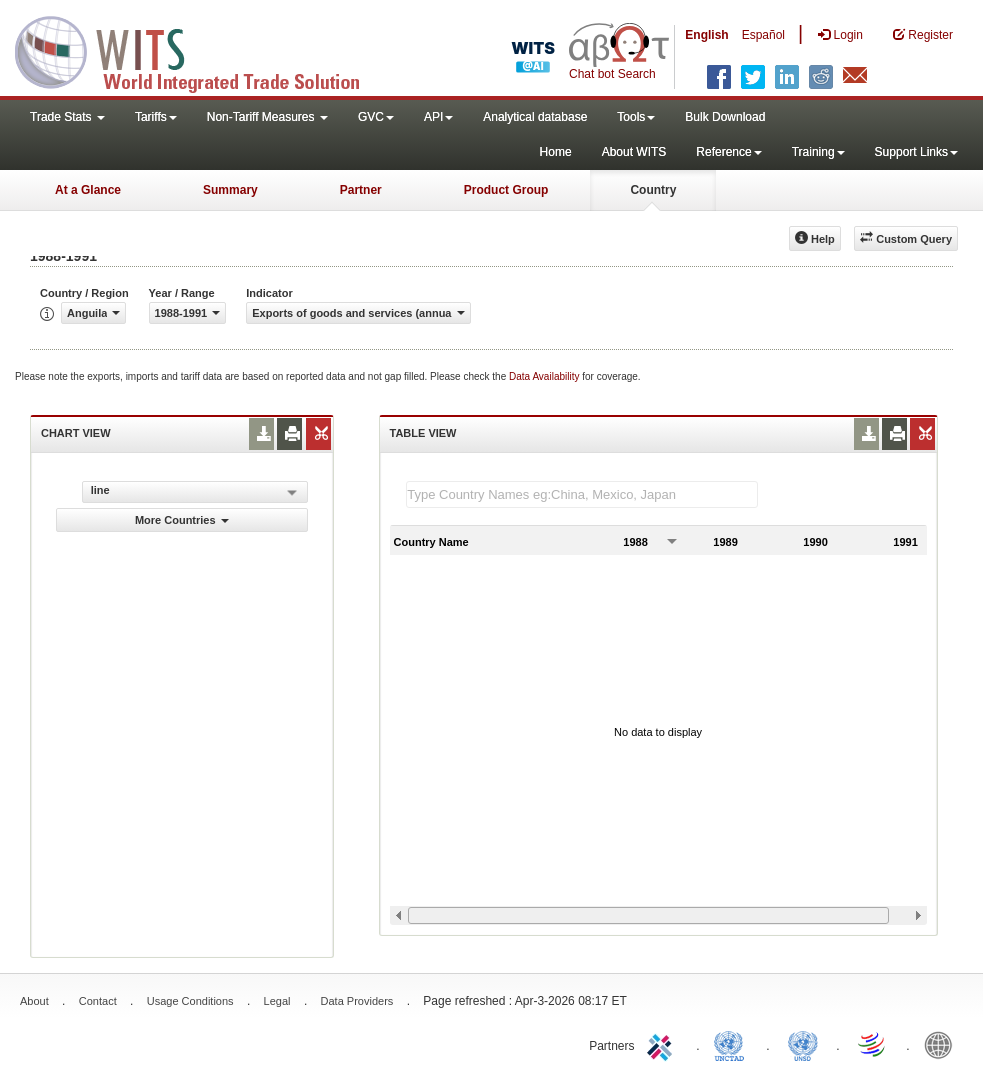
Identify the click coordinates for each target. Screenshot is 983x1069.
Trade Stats (67, 117)
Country (653, 190)
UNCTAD (733, 1044)
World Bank (943, 1044)
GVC (376, 117)
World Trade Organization (873, 1044)
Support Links (916, 152)
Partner (361, 190)
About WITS (634, 152)
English (706, 35)
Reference (728, 152)
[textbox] (582, 494)
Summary (230, 190)
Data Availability (545, 376)
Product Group (506, 190)
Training (818, 152)
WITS (200, 50)
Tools (636, 117)
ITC (663, 1044)
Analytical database (535, 117)
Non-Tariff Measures (267, 117)
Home (556, 152)
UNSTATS (803, 1044)
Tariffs (156, 117)
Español (763, 35)
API (438, 117)
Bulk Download (725, 117)
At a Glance (88, 190)
